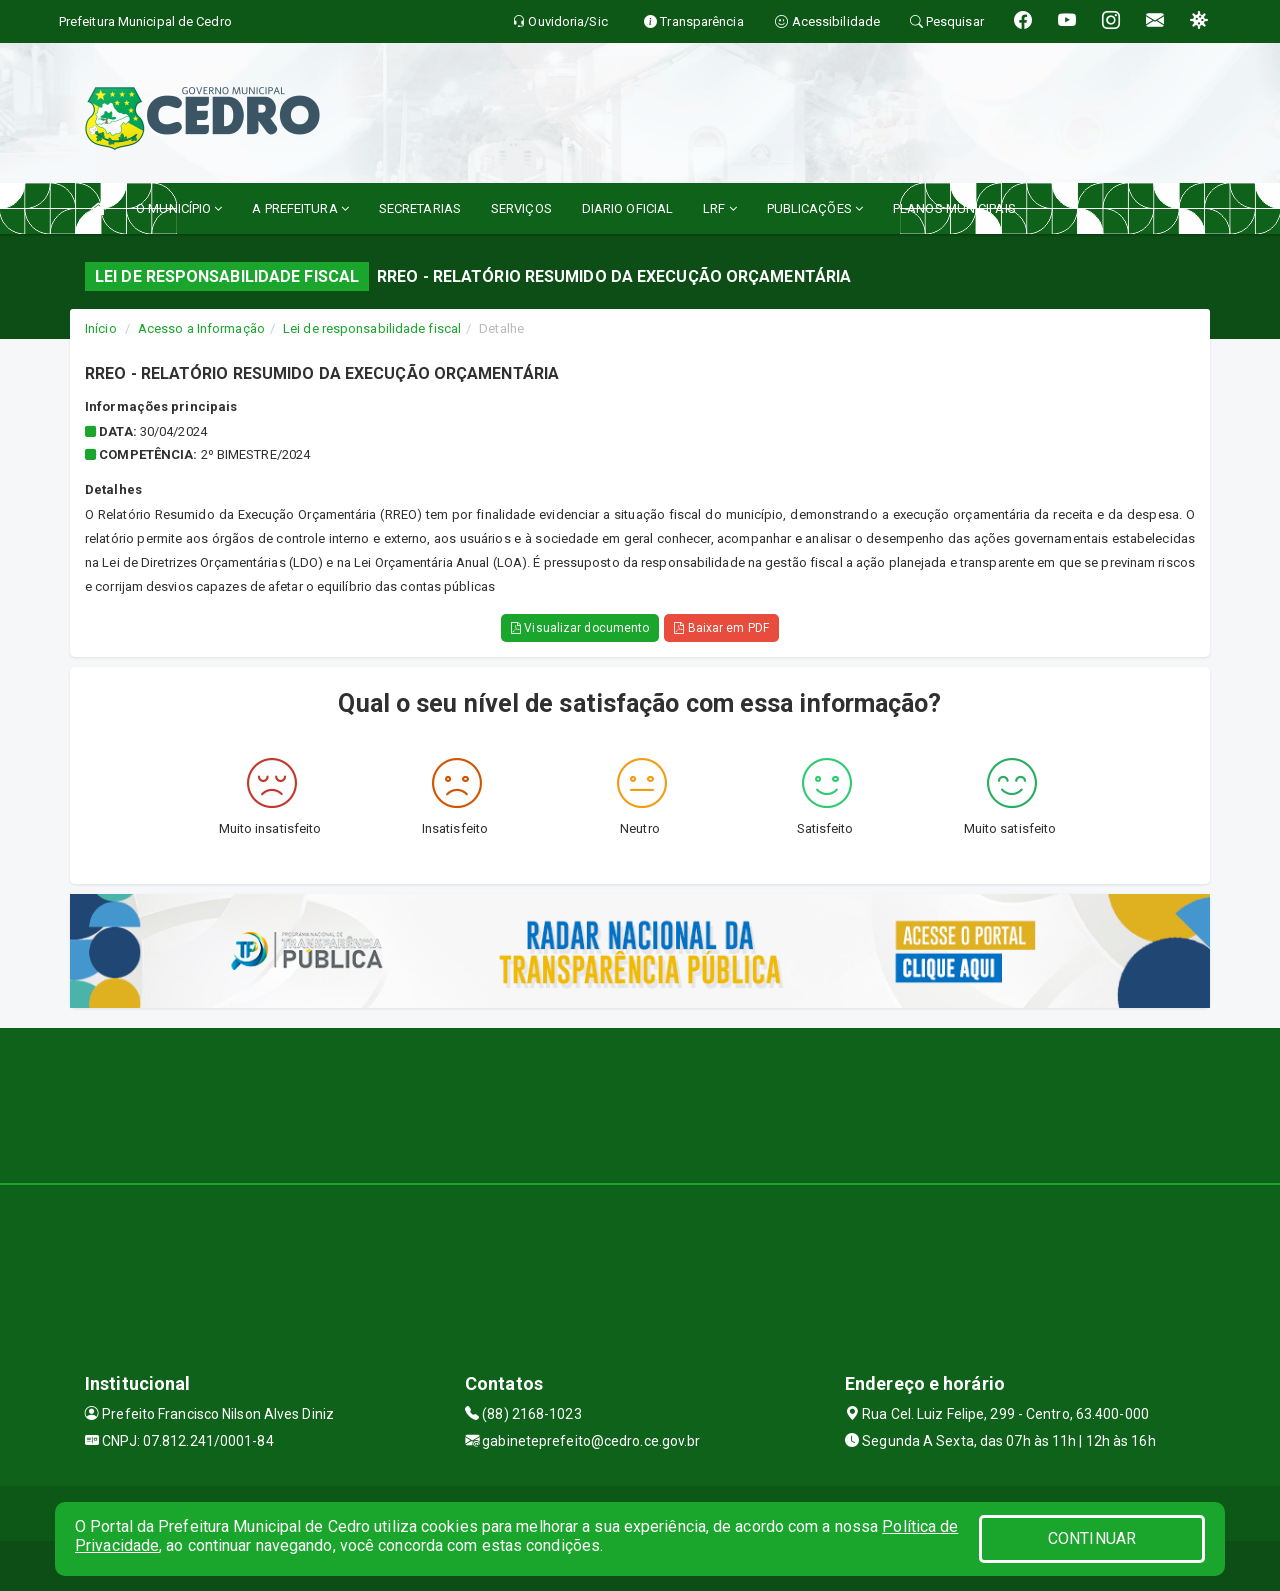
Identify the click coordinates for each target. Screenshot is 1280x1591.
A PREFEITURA (300, 208)
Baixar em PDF (721, 628)
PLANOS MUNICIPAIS (954, 208)
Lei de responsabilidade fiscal (372, 328)
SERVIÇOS (521, 208)
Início (101, 328)
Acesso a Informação (201, 328)
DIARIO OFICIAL (627, 208)
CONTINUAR (1092, 1538)
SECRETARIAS (420, 208)
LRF (720, 208)
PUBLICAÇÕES (815, 208)
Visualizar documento (580, 628)
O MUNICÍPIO (179, 208)
